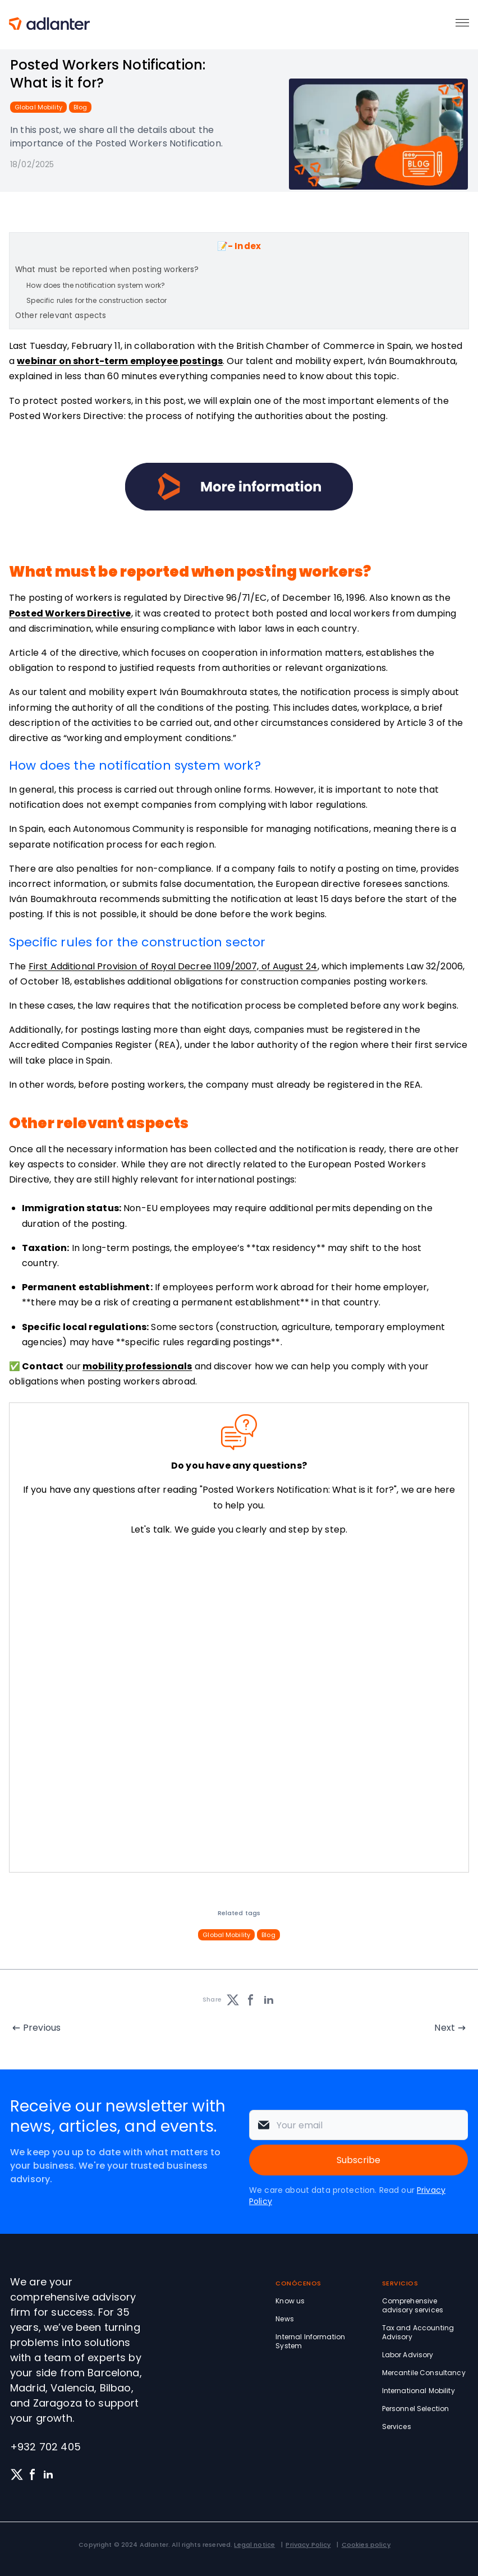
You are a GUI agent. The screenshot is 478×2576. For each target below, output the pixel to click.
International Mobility (418, 2390)
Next (444, 2027)
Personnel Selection (415, 2408)
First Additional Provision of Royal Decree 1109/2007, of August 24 (173, 966)
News (284, 2319)
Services (396, 2426)
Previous (42, 2027)
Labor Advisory (408, 2354)
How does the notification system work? (95, 285)
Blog (80, 107)
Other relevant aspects (60, 315)
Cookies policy (366, 2544)
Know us (290, 2301)
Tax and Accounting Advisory (418, 2332)
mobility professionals (137, 1366)
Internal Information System (310, 2341)
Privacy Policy (308, 2544)
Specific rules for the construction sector (96, 300)
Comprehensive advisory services (412, 2305)
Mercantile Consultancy (424, 2372)
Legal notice (254, 2544)
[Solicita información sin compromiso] (237, 1706)
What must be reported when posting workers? (107, 269)
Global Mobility (38, 107)
